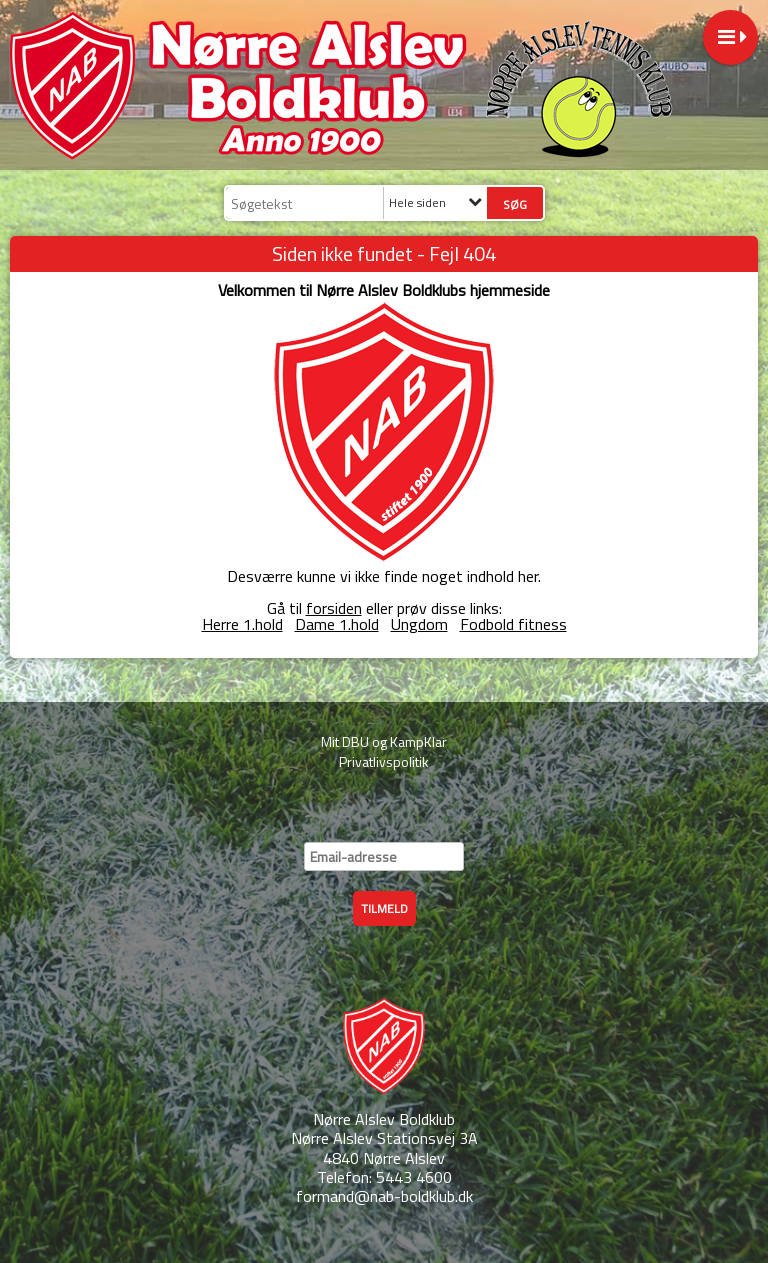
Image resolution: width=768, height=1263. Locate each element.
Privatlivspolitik (384, 761)
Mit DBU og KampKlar (384, 741)
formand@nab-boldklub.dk (384, 1196)
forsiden (334, 608)
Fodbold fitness (513, 624)
